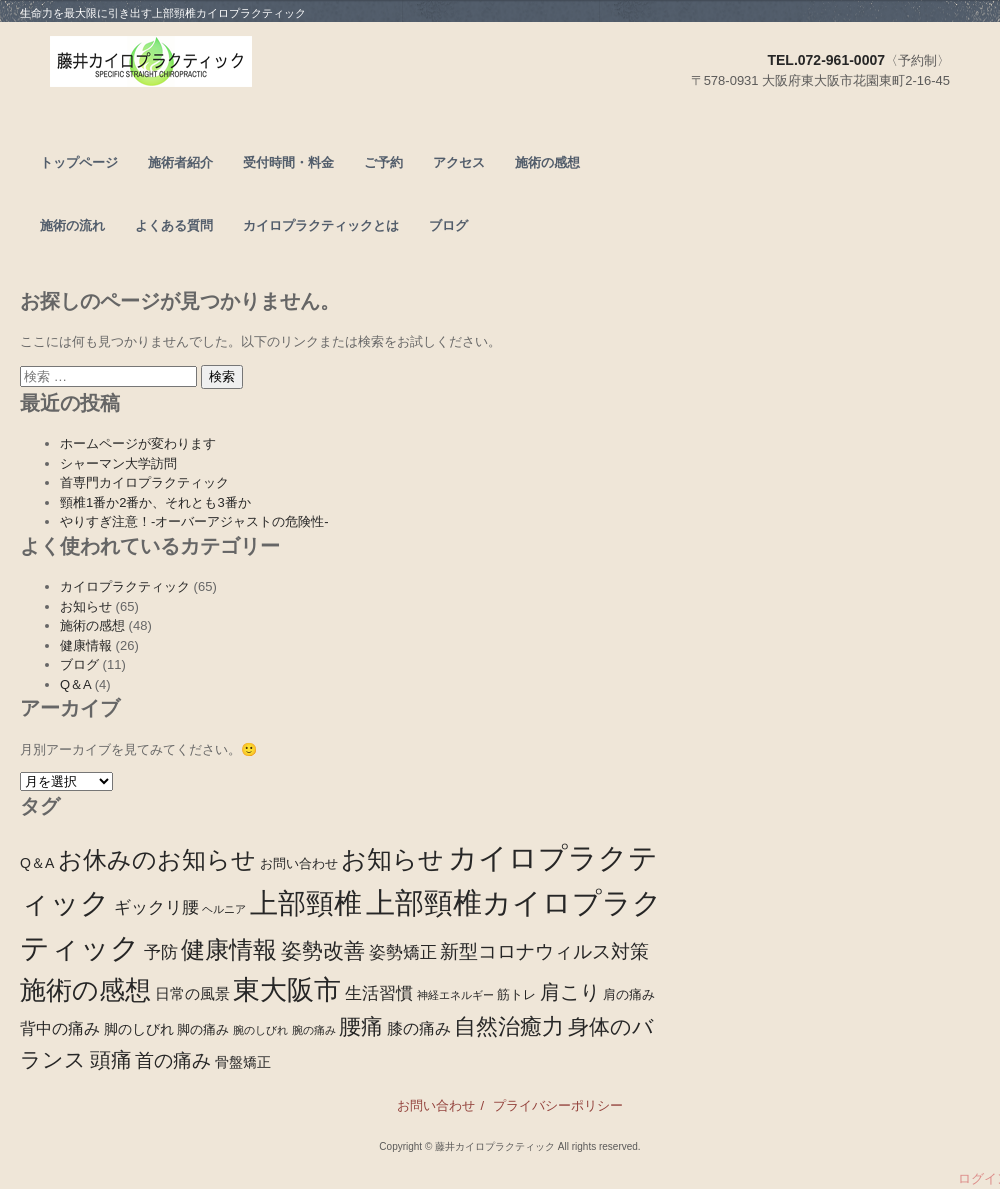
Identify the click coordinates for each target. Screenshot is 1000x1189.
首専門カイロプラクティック (144, 482)
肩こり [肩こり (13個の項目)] (570, 992)
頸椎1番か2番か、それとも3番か (155, 502)
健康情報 (86, 645)
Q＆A (75, 684)
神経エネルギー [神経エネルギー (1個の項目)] (455, 995)
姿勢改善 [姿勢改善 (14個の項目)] (323, 950)
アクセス (459, 162)
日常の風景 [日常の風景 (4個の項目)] (192, 993)
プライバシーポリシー (558, 1105)
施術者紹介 (180, 162)
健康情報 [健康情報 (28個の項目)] (229, 949)
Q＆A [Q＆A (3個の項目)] (37, 863)
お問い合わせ (436, 1105)
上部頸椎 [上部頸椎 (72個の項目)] (306, 903)
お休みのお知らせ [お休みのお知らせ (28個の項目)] (157, 859)
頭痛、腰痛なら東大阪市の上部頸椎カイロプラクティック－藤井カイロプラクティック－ (223, 66)
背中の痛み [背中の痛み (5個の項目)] (60, 1028)
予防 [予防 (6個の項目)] (161, 952)
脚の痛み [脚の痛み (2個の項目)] (203, 1030)
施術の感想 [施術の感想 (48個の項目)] (85, 990)
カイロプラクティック (125, 586)
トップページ (79, 162)
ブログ (448, 225)
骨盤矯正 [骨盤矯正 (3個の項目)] (243, 1062)
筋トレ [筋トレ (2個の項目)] (516, 995)
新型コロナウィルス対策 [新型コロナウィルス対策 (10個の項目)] (544, 951)
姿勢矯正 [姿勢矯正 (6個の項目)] (403, 952)
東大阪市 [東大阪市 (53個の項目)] (287, 990)
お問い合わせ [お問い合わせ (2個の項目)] (299, 864)
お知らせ (86, 606)
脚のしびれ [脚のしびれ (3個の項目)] (139, 1029)
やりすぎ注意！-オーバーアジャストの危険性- (194, 521)
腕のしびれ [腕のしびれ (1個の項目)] (260, 1030)
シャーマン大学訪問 (118, 463)
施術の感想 (547, 162)
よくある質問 (174, 225)
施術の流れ (72, 225)
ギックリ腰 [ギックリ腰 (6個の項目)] (156, 907)
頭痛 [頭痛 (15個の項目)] (111, 1059)
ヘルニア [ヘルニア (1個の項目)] (224, 909)
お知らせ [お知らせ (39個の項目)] (392, 859)
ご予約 (383, 162)
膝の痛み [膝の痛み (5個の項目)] (419, 1028)
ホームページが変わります (138, 443)
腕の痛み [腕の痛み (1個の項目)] (314, 1030)
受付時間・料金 (288, 162)
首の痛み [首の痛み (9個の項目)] (173, 1060)
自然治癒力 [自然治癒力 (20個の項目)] (509, 1026)
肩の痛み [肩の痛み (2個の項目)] (629, 995)
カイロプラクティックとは (321, 225)
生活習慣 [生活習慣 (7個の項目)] (379, 993)
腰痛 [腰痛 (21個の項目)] (361, 1026)
